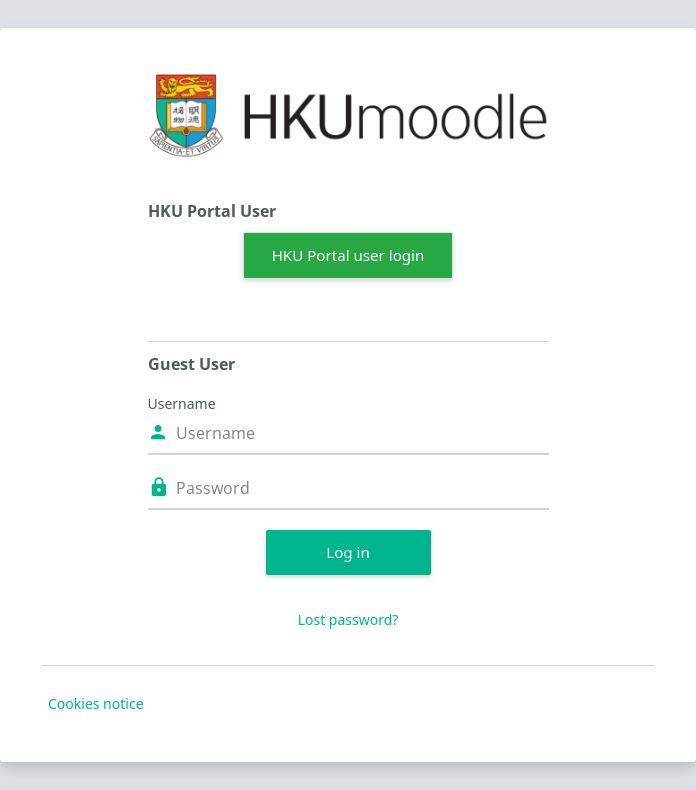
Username (182, 403)
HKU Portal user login (348, 255)
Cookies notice (96, 703)
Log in (348, 552)
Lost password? (348, 619)
